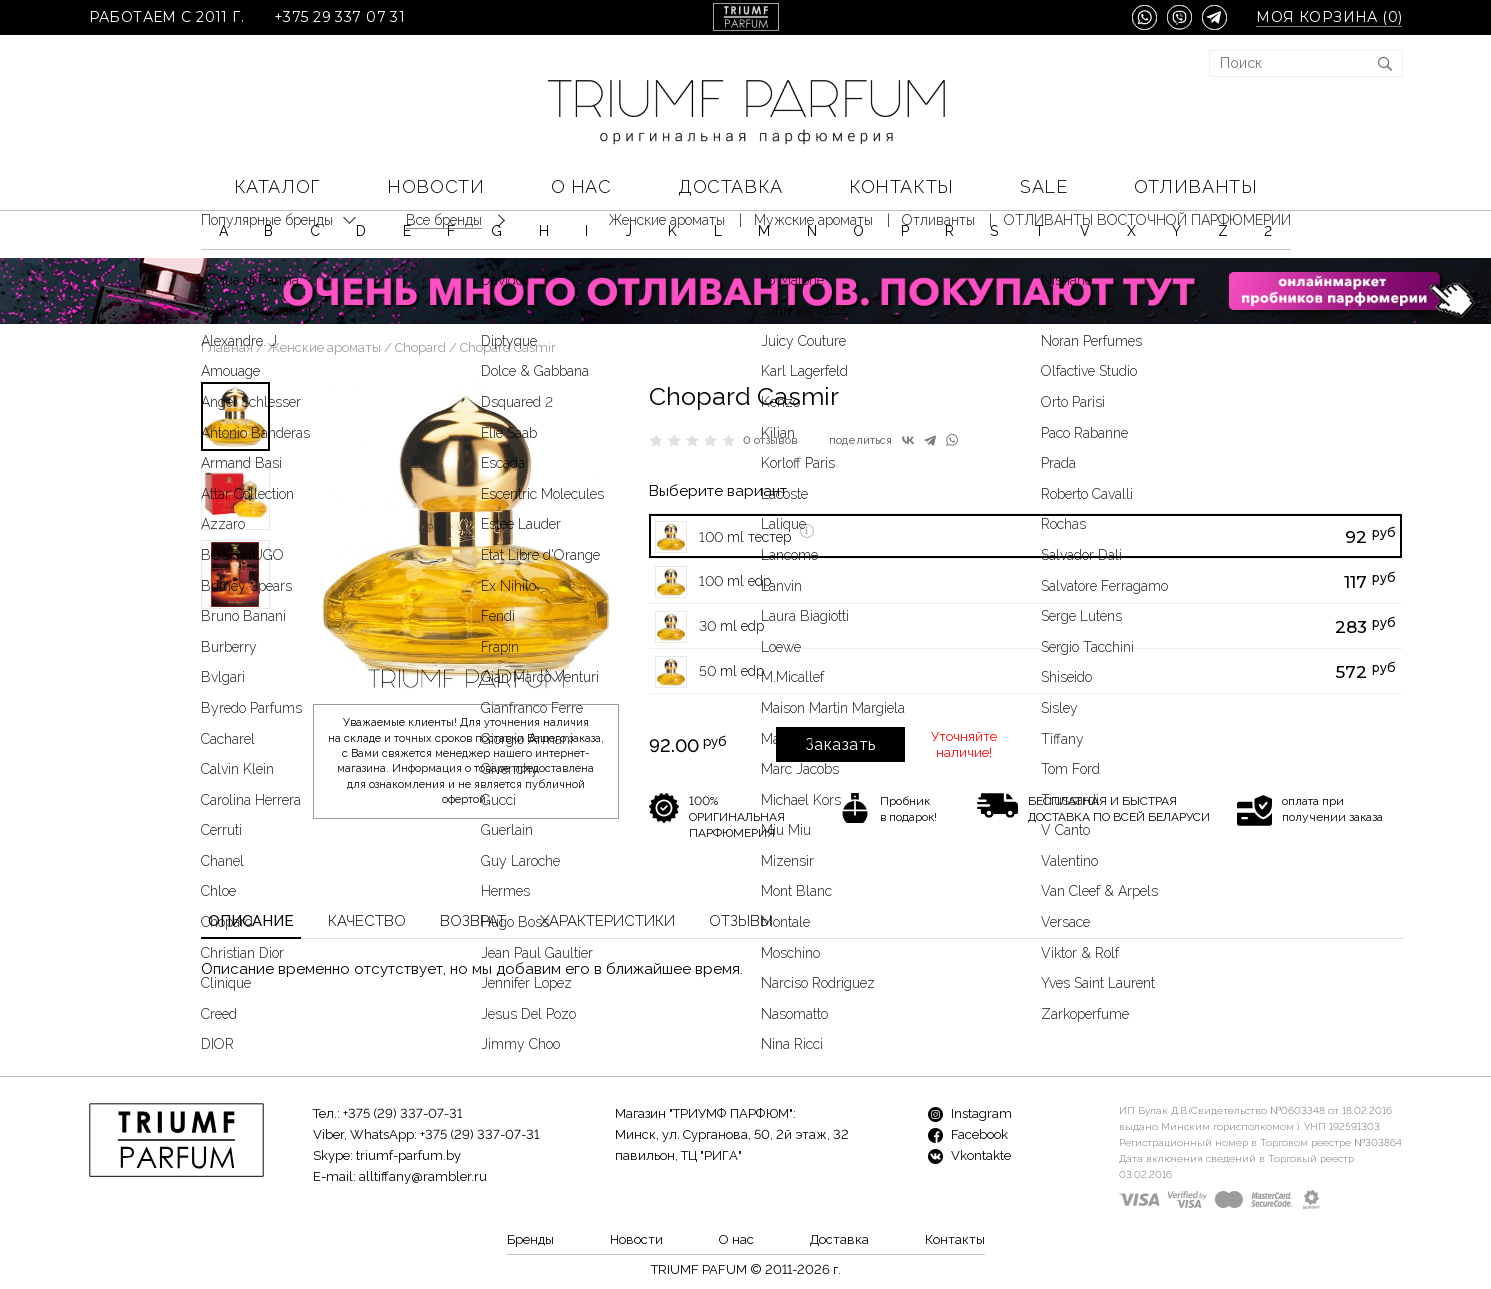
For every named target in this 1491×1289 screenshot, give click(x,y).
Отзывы (740, 921)
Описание (251, 921)
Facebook (968, 1134)
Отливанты (1195, 186)
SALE (1043, 186)
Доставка (730, 186)
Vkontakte (969, 1155)
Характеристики (607, 921)
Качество (367, 921)
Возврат (473, 921)
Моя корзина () (1329, 17)
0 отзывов (770, 440)
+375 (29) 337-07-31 (402, 1113)
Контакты (901, 186)
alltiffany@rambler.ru (423, 1176)
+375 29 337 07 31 (339, 17)
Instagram (970, 1113)
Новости (435, 186)
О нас (581, 186)
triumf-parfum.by (408, 1155)
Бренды (530, 1239)
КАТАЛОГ (277, 186)
